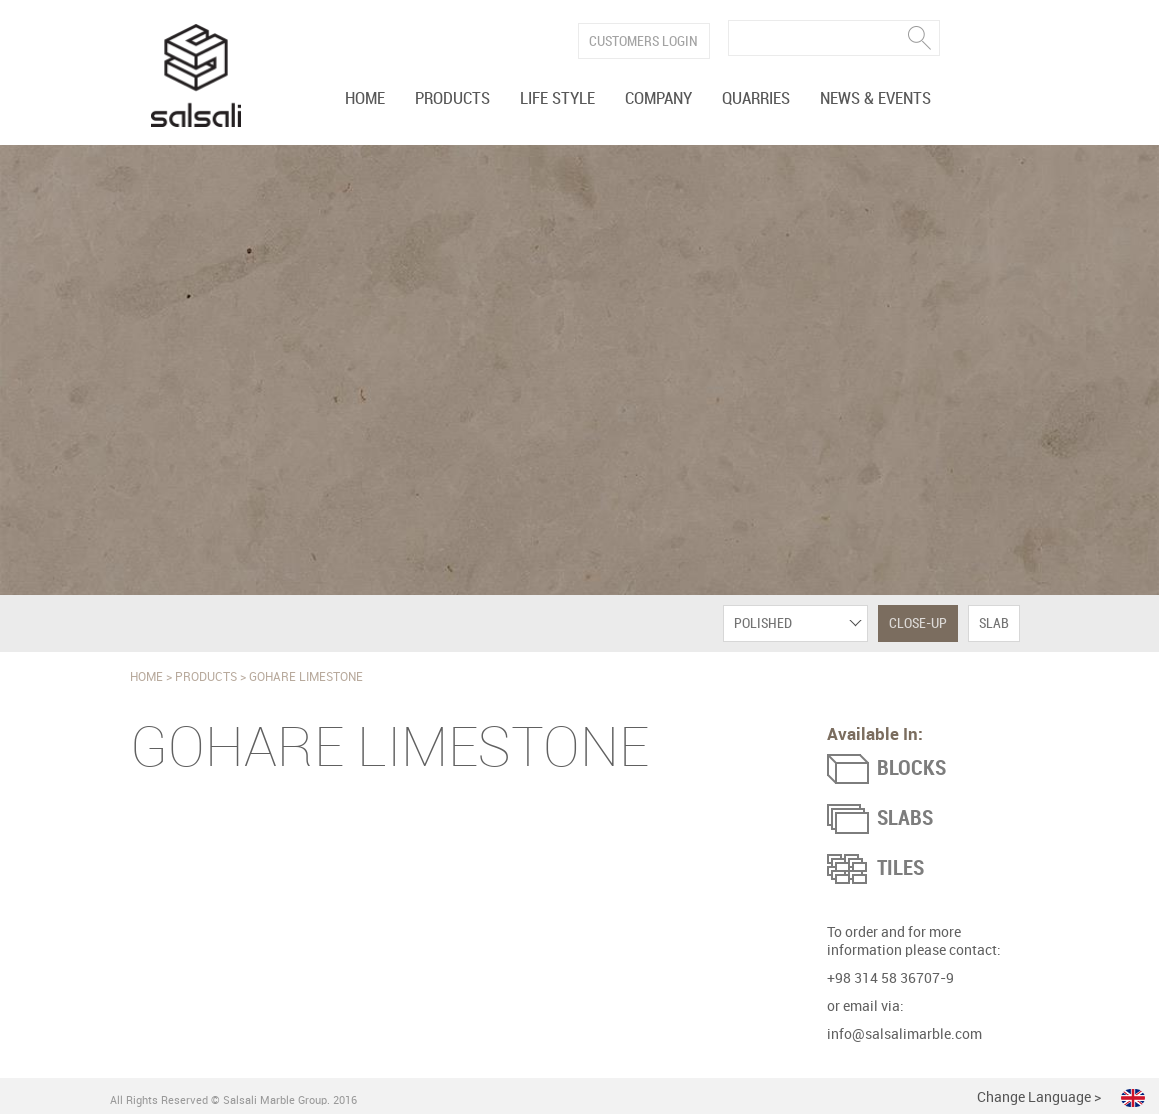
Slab (994, 623)
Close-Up (918, 623)
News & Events (875, 99)
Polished (763, 623)
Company (658, 99)
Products (452, 99)
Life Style (557, 99)
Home (365, 99)
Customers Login (643, 41)
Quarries (756, 99)
